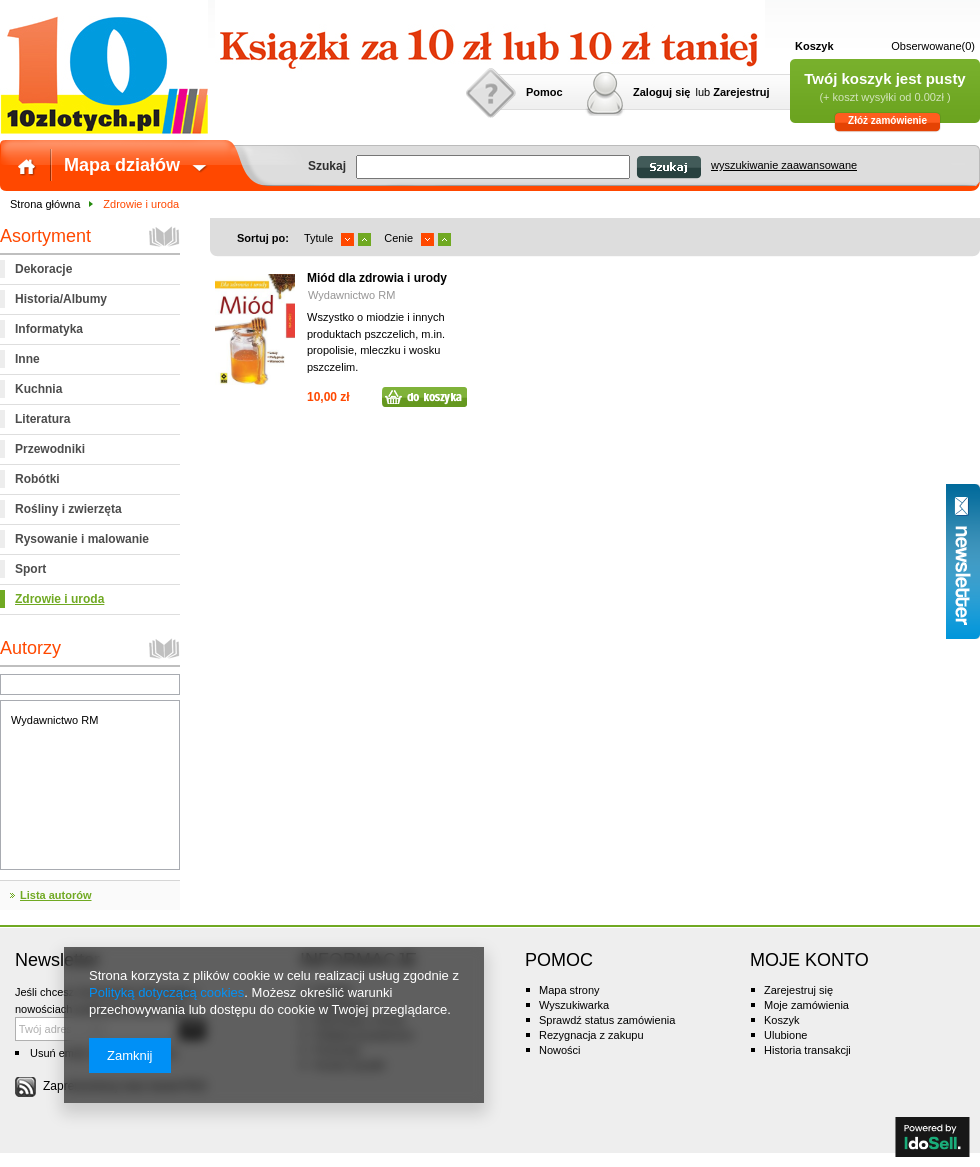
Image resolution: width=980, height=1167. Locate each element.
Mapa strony (569, 990)
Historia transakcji (807, 1050)
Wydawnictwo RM (54, 720)
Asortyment (45, 236)
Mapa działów (122, 165)
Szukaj (668, 167)
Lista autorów (56, 895)
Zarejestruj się (798, 990)
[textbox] (493, 167)
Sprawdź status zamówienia (607, 1020)
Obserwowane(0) (933, 46)
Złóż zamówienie (887, 120)
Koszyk (814, 46)
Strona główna (45, 204)
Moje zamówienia (806, 1005)
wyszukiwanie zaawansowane (784, 165)
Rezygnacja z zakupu (591, 1035)
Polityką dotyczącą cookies (166, 992)
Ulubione (785, 1035)
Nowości (560, 1050)
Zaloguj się (661, 92)
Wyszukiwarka (574, 1005)
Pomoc (544, 92)
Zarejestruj (741, 92)
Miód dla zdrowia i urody (377, 278)
